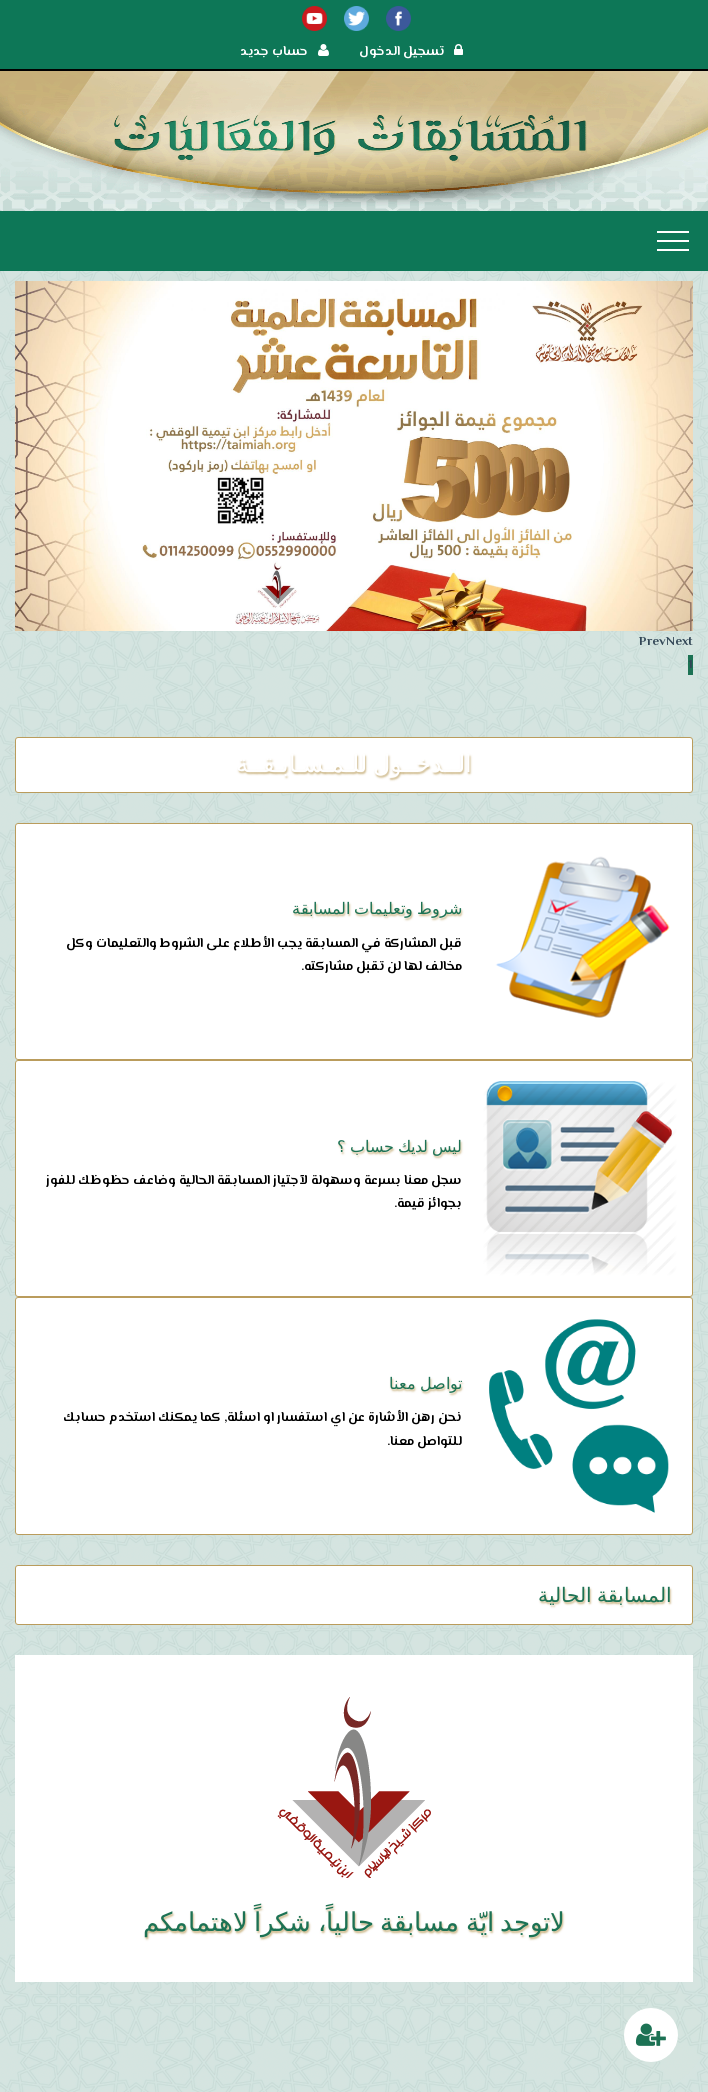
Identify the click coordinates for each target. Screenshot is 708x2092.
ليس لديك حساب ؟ (399, 1146)
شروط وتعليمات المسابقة (377, 908)
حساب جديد (284, 52)
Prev (652, 642)
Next (679, 642)
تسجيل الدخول (411, 52)
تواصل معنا (425, 1383)
